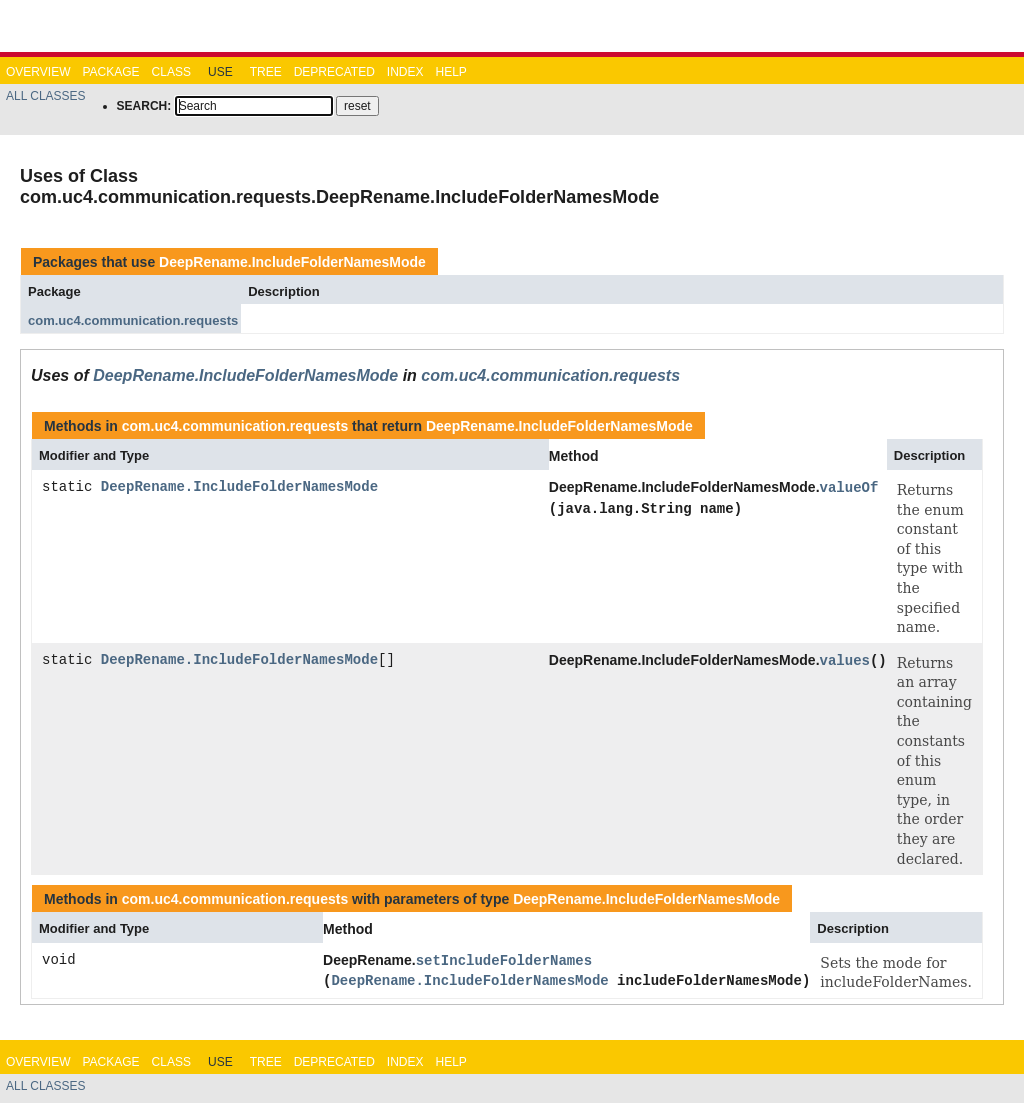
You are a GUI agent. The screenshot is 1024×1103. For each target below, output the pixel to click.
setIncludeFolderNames (504, 960)
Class (171, 72)
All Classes (46, 96)
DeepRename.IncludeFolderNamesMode (292, 262)
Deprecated (334, 72)
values (845, 660)
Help (450, 72)
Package (110, 72)
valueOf (849, 487)
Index (405, 72)
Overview (38, 72)
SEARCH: (144, 106)
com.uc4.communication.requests (133, 320)
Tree (266, 72)
